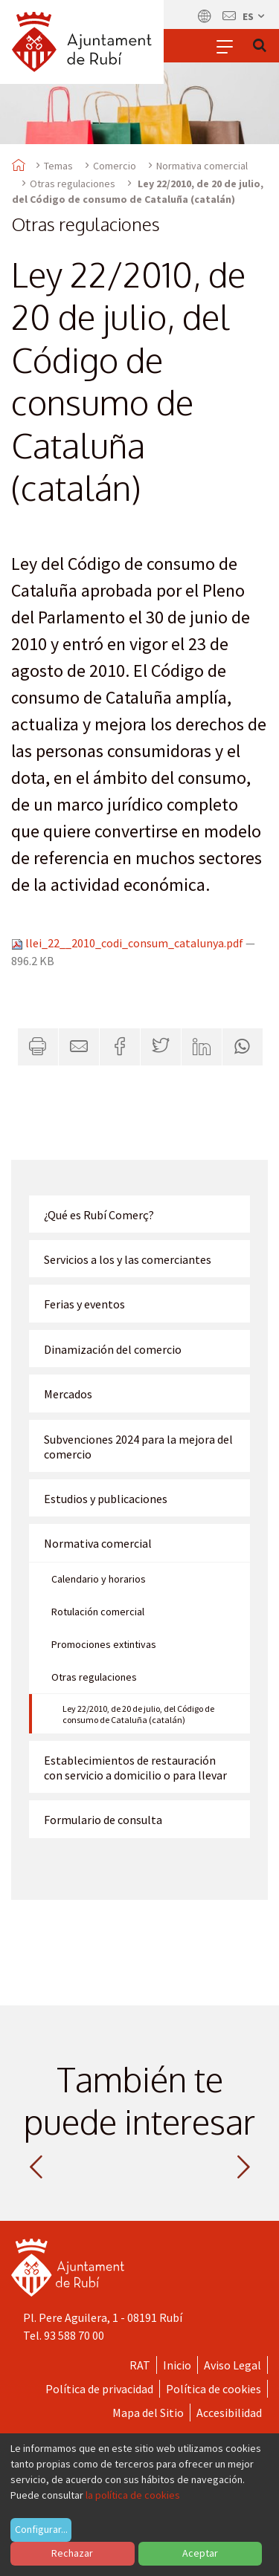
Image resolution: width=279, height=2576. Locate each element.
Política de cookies (213, 2388)
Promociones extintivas (103, 1644)
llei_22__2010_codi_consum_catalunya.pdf (128, 942)
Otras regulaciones (72, 183)
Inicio (177, 2365)
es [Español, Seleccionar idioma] (254, 16)
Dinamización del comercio (113, 1349)
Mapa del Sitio (148, 2412)
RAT (139, 2365)
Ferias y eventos (84, 1304)
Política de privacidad (99, 2388)
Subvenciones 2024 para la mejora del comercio (138, 1446)
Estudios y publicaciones (105, 1498)
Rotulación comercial (97, 1611)
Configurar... (41, 2529)
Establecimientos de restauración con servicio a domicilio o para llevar (135, 1767)
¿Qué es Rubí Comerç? (99, 1214)
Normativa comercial (202, 165)
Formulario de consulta (103, 1819)
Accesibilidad (229, 2412)
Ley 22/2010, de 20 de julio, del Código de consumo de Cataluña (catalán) (138, 1714)
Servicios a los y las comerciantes (127, 1259)
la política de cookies (133, 2495)
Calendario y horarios (98, 1579)
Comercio (114, 165)
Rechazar (72, 2553)
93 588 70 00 (74, 2335)
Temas (58, 165)
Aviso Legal (232, 2365)
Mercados (68, 1393)
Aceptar (200, 2553)
